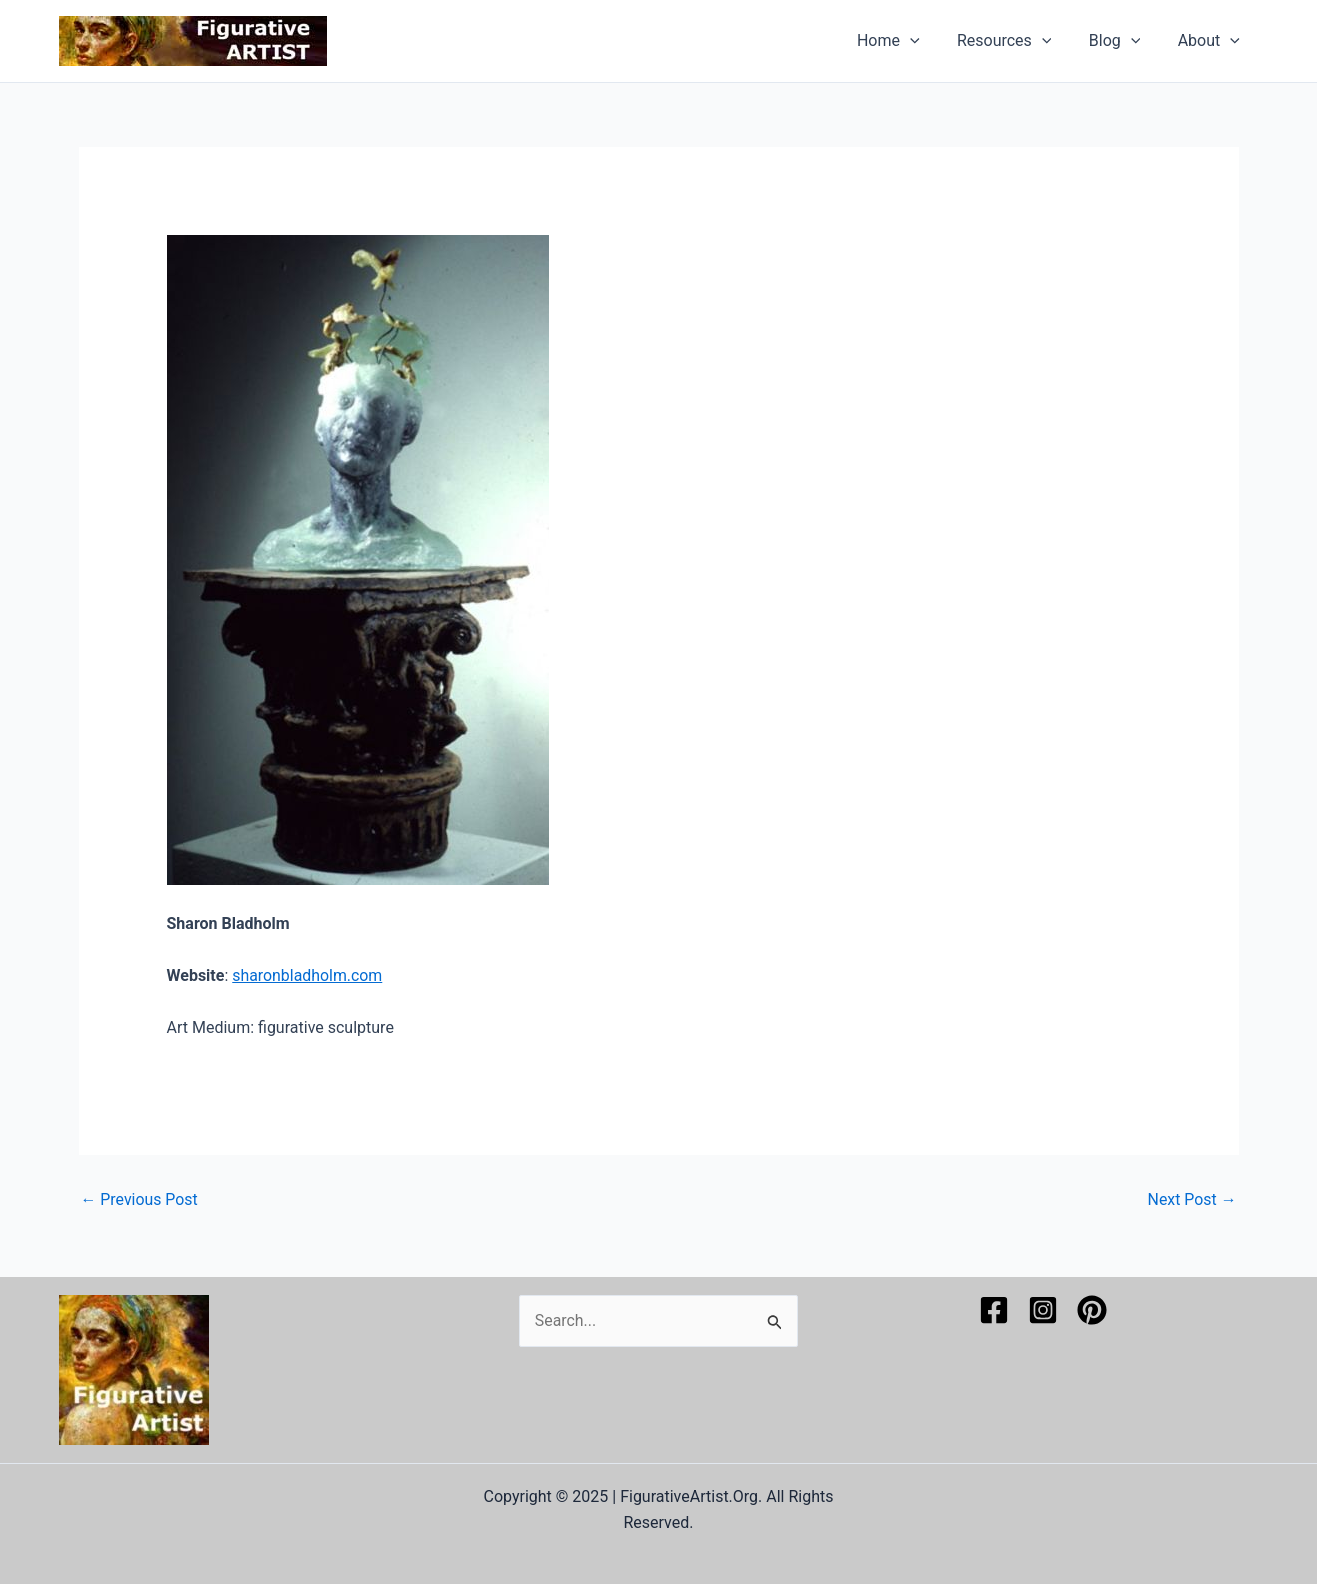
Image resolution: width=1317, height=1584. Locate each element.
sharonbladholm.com (307, 975)
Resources (1017, 41)
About (1211, 41)
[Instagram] (1043, 1310)
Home (907, 41)
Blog (1123, 41)
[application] (929, 41)
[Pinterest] (1092, 1310)
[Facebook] (994, 1310)
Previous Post (140, 1200)
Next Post (1192, 1200)
